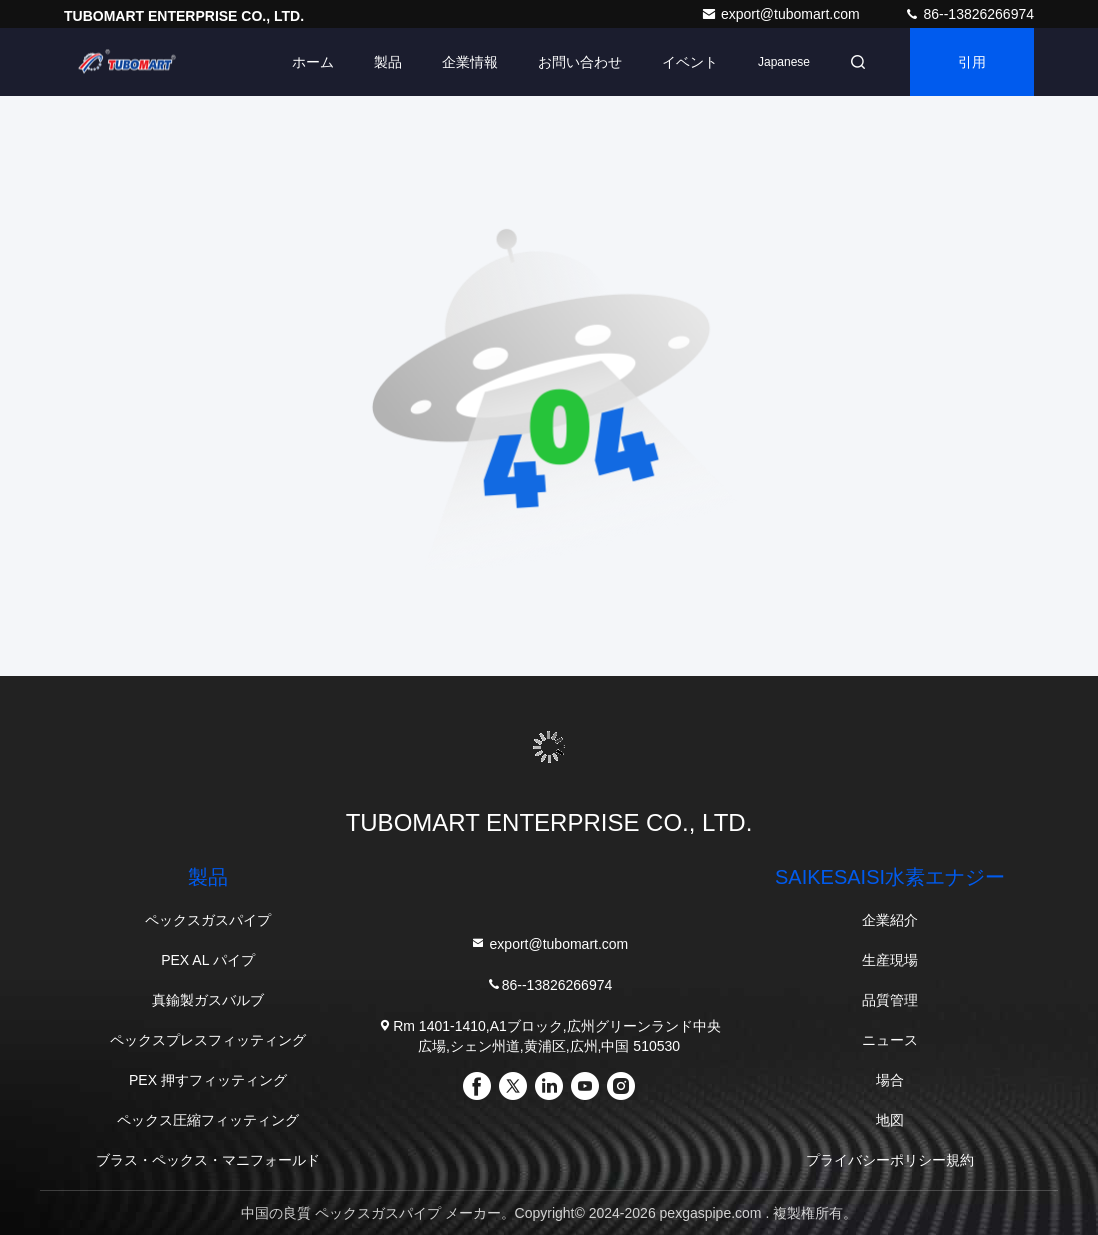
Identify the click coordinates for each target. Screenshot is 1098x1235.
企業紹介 (890, 920)
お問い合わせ (580, 62)
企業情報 (470, 62)
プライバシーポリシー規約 (890, 1160)
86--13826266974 (969, 14)
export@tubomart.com (782, 14)
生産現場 (890, 960)
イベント (690, 62)
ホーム (313, 62)
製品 (388, 62)
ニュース (890, 1040)
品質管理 (890, 1000)
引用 (972, 62)
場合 (890, 1080)
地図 (890, 1120)
